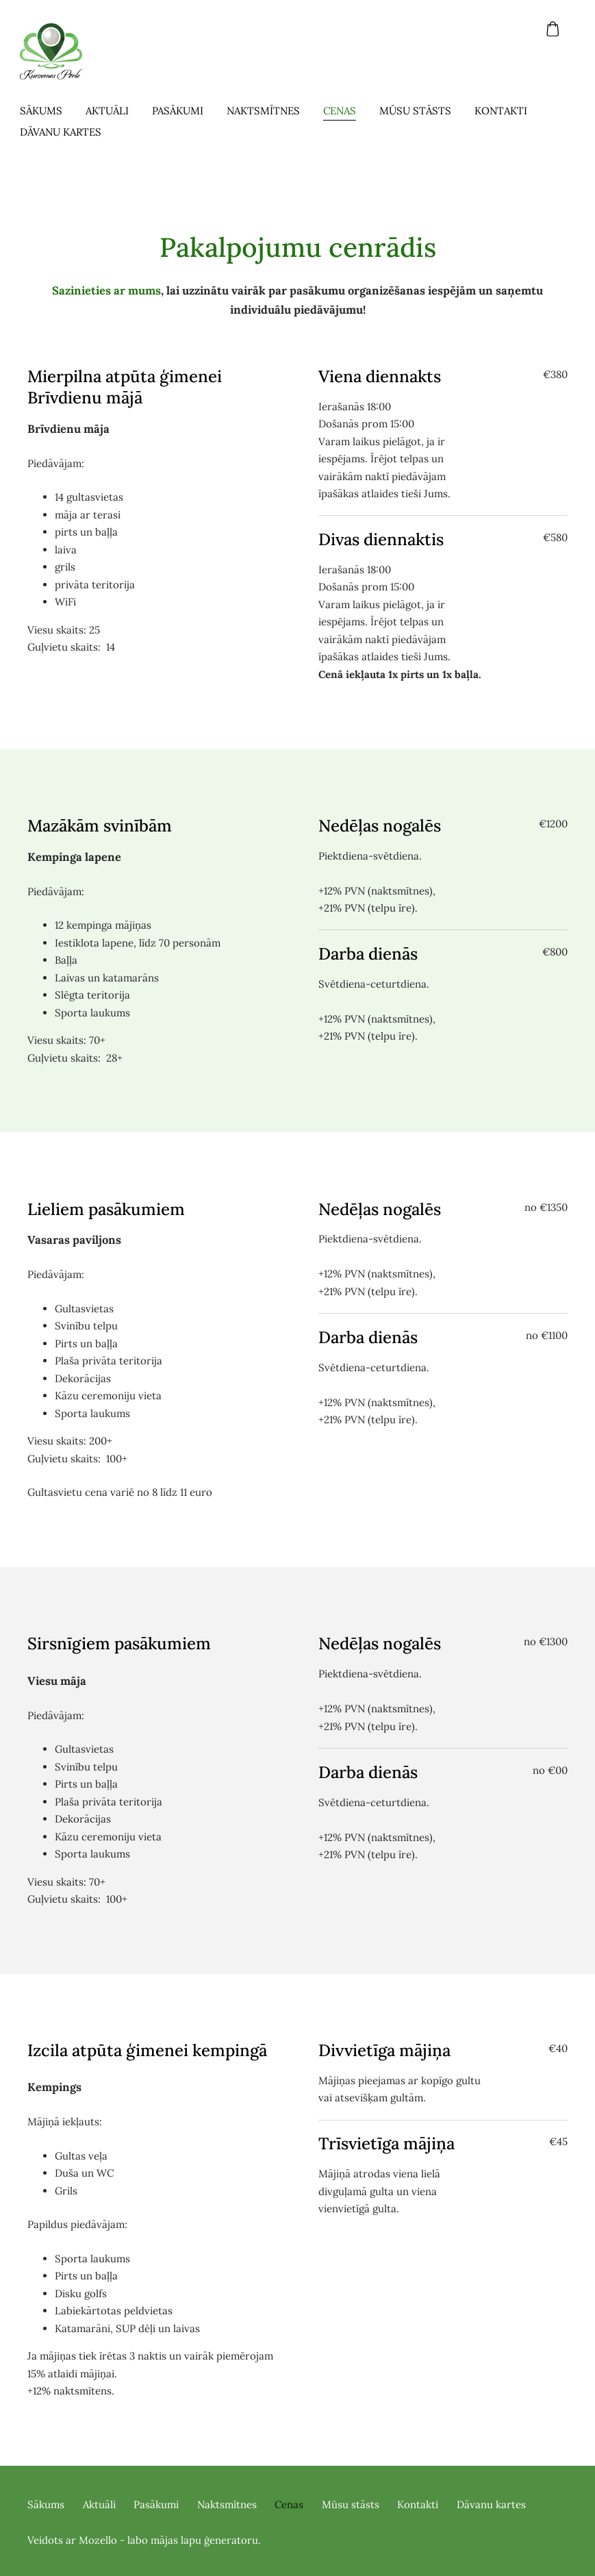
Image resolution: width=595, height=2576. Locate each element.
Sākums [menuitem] (48, 110)
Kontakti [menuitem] (508, 110)
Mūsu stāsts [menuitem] (423, 110)
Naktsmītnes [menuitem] (270, 110)
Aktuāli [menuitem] (114, 110)
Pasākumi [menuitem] (185, 110)
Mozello (98, 2540)
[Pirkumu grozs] (553, 29)
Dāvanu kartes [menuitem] (68, 131)
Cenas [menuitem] (347, 110)
